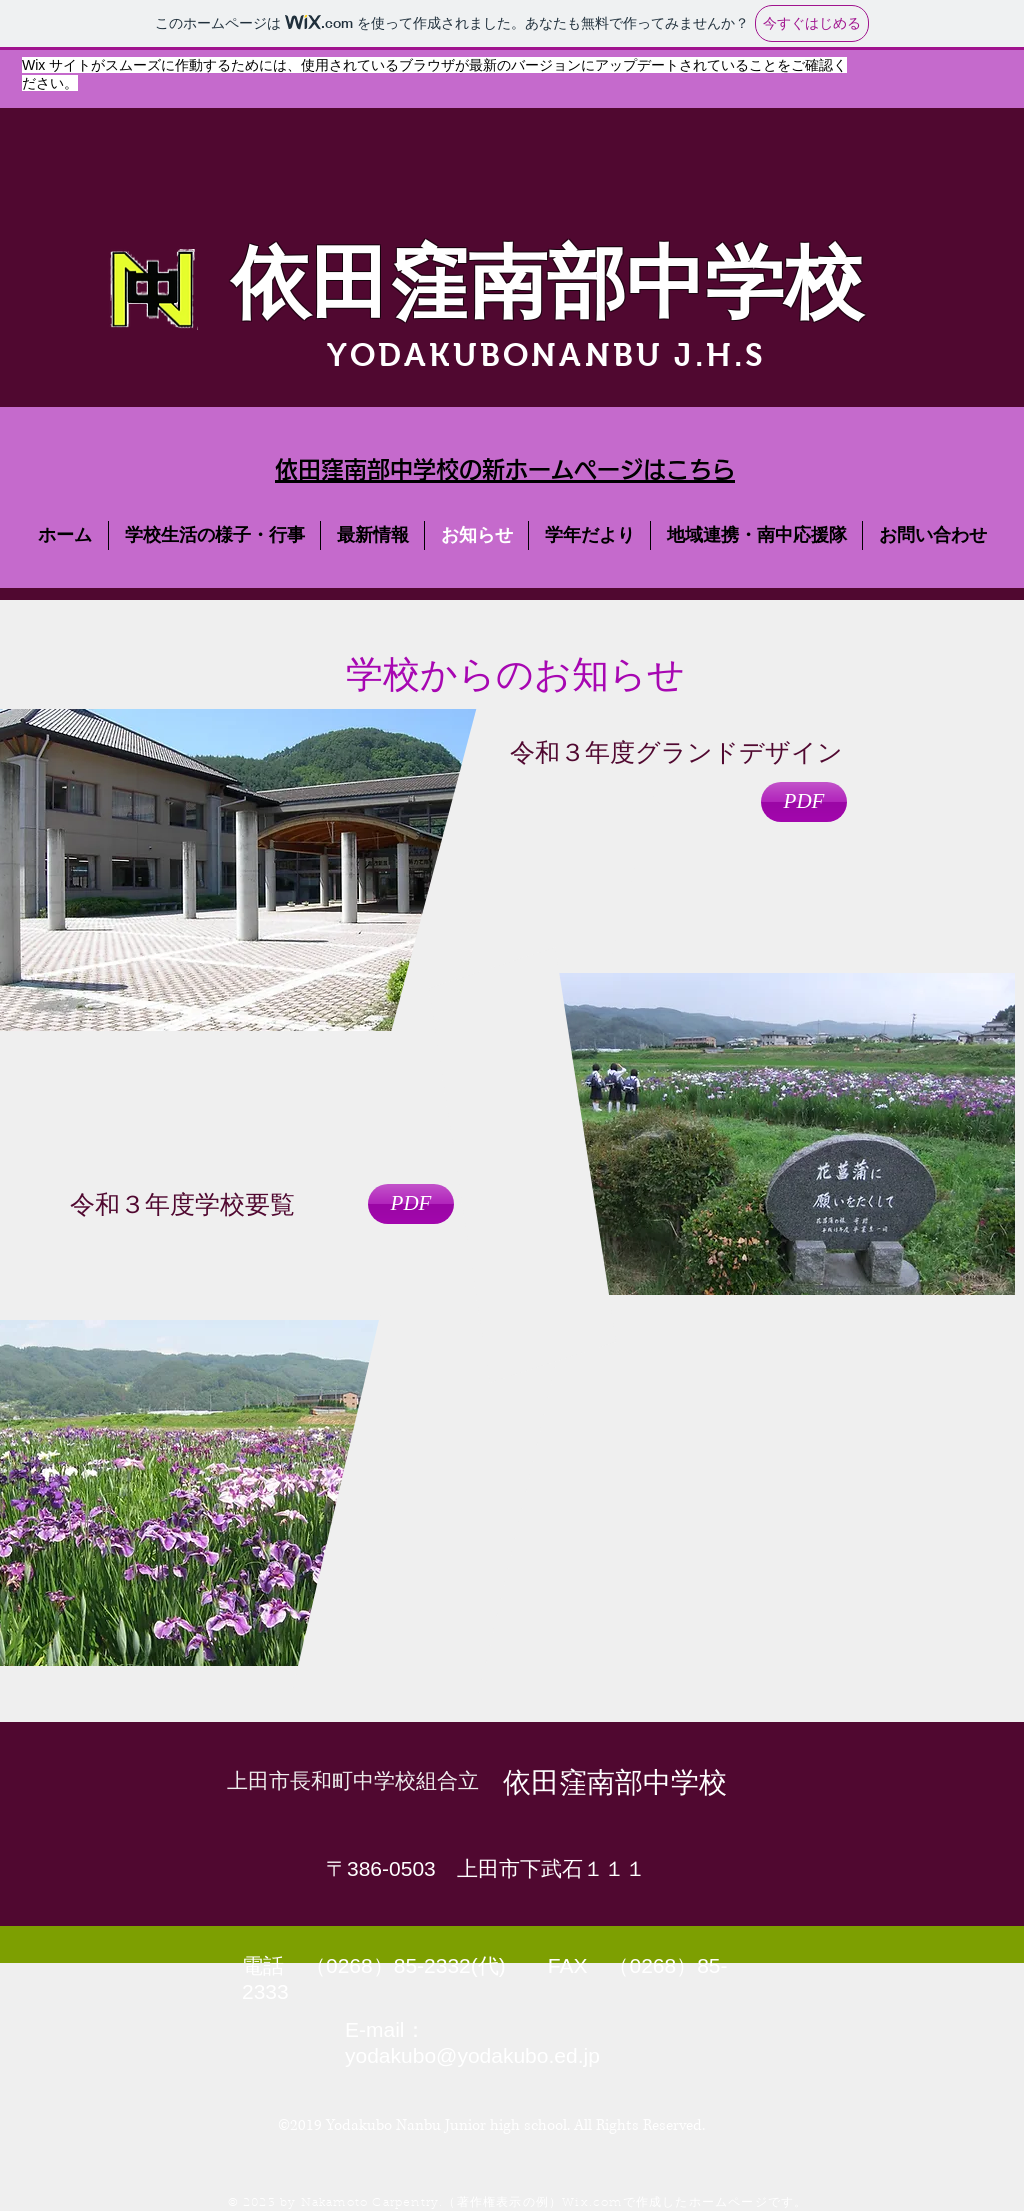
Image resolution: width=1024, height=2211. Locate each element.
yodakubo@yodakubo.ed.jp (472, 2055)
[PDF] (804, 802)
